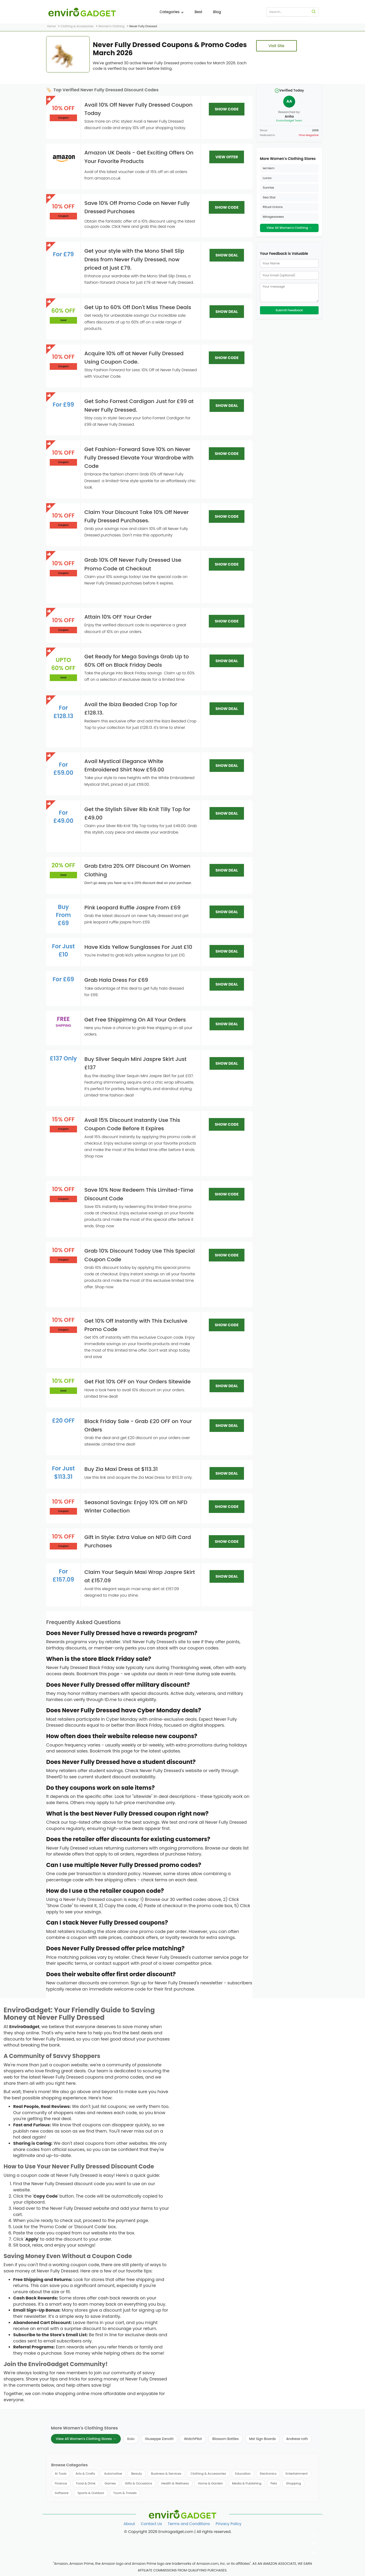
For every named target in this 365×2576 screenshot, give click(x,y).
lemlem (269, 168)
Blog (217, 11)
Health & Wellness (175, 2483)
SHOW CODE (226, 109)
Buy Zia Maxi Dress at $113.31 (121, 1469)
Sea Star (269, 197)
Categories (172, 11)
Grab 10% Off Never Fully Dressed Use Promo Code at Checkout (132, 564)
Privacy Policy (229, 2524)
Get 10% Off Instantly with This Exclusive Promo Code (135, 1325)
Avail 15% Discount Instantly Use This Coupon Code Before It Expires (132, 1124)
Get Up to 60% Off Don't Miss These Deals (137, 307)
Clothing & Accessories (208, 2473)
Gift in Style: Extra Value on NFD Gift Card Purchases (137, 1541)
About (129, 2524)
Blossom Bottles (225, 2438)
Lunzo (267, 178)
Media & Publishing (246, 2483)
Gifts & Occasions (138, 2483)
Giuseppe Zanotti (159, 2438)
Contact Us (151, 2524)
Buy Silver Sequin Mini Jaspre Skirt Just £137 (135, 1063)
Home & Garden (210, 2483)
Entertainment (297, 2473)
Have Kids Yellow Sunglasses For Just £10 (138, 947)
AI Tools (60, 2473)
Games (110, 2483)
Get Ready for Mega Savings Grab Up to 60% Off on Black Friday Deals (136, 661)
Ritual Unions (273, 207)
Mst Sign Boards (262, 2438)
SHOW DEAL (227, 255)
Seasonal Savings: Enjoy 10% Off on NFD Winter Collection (136, 1506)
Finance (61, 2483)
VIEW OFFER (226, 157)
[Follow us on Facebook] (314, 2534)
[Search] (314, 11)
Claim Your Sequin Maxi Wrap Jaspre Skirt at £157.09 (139, 1576)
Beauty (136, 2473)
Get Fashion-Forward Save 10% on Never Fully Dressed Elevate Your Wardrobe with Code (139, 458)
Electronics (268, 2473)
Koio (130, 2438)
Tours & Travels (125, 2493)
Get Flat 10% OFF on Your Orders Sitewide (137, 1381)
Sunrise (268, 187)
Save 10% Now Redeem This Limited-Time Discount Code (138, 1194)
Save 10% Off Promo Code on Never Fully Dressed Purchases (137, 207)
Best (198, 11)
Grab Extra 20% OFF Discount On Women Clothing (137, 870)
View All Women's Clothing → (289, 227)
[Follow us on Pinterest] (314, 2553)
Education (243, 2473)
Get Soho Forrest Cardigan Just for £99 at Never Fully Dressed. (139, 405)
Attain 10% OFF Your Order (118, 617)
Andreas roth (297, 2438)
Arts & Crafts (85, 2473)
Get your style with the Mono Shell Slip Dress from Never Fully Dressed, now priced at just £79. (134, 259)
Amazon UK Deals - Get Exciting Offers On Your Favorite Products (139, 157)
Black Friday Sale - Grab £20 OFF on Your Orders (138, 1425)
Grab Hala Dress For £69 (116, 980)
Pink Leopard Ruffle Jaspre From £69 (132, 907)
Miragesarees (273, 216)
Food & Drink (85, 2483)
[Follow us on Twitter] (314, 2543)
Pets (274, 2483)
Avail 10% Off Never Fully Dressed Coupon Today (138, 109)
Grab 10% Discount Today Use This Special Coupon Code (139, 1255)
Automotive (113, 2473)
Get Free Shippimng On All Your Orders (135, 1019)
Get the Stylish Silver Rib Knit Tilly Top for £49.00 (137, 813)
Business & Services (166, 2473)
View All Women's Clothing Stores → (86, 2438)
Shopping (293, 2483)
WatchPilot (193, 2438)
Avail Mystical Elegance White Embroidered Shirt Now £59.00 (124, 765)
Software (61, 2493)
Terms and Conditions (189, 2524)
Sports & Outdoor (90, 2493)
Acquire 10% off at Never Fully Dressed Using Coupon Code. (134, 358)
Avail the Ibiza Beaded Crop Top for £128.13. (130, 708)
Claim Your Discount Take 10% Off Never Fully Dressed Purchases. (136, 516)
